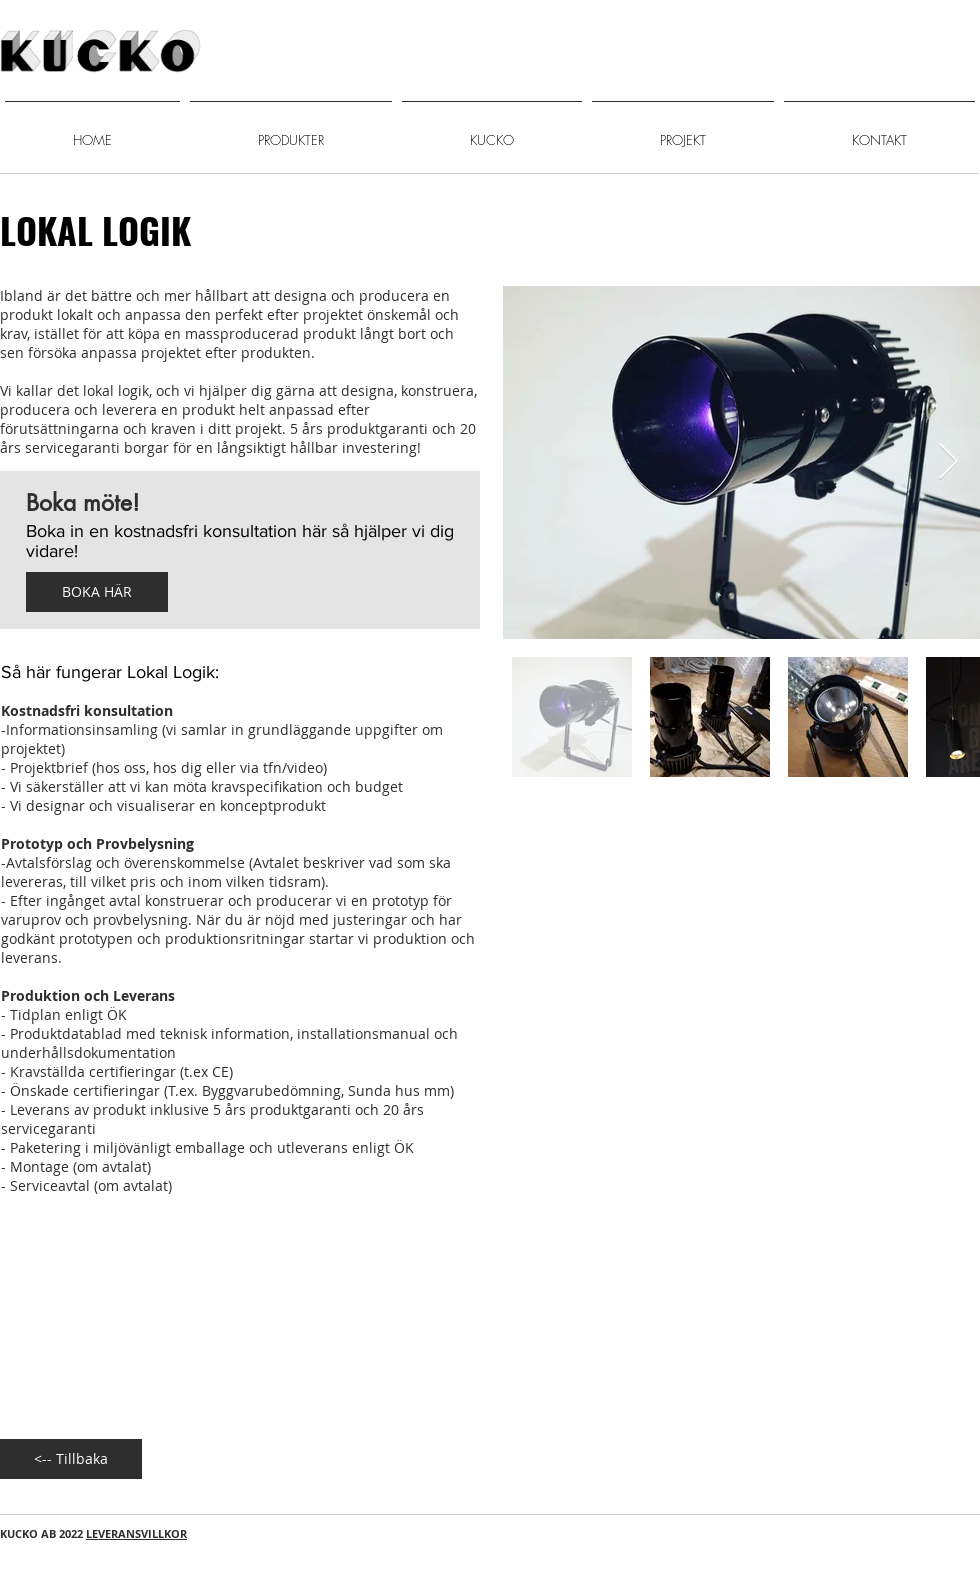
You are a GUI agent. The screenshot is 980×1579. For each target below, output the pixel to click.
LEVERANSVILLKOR (136, 1533)
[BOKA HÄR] (97, 592)
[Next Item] (948, 462)
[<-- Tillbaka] (71, 1459)
